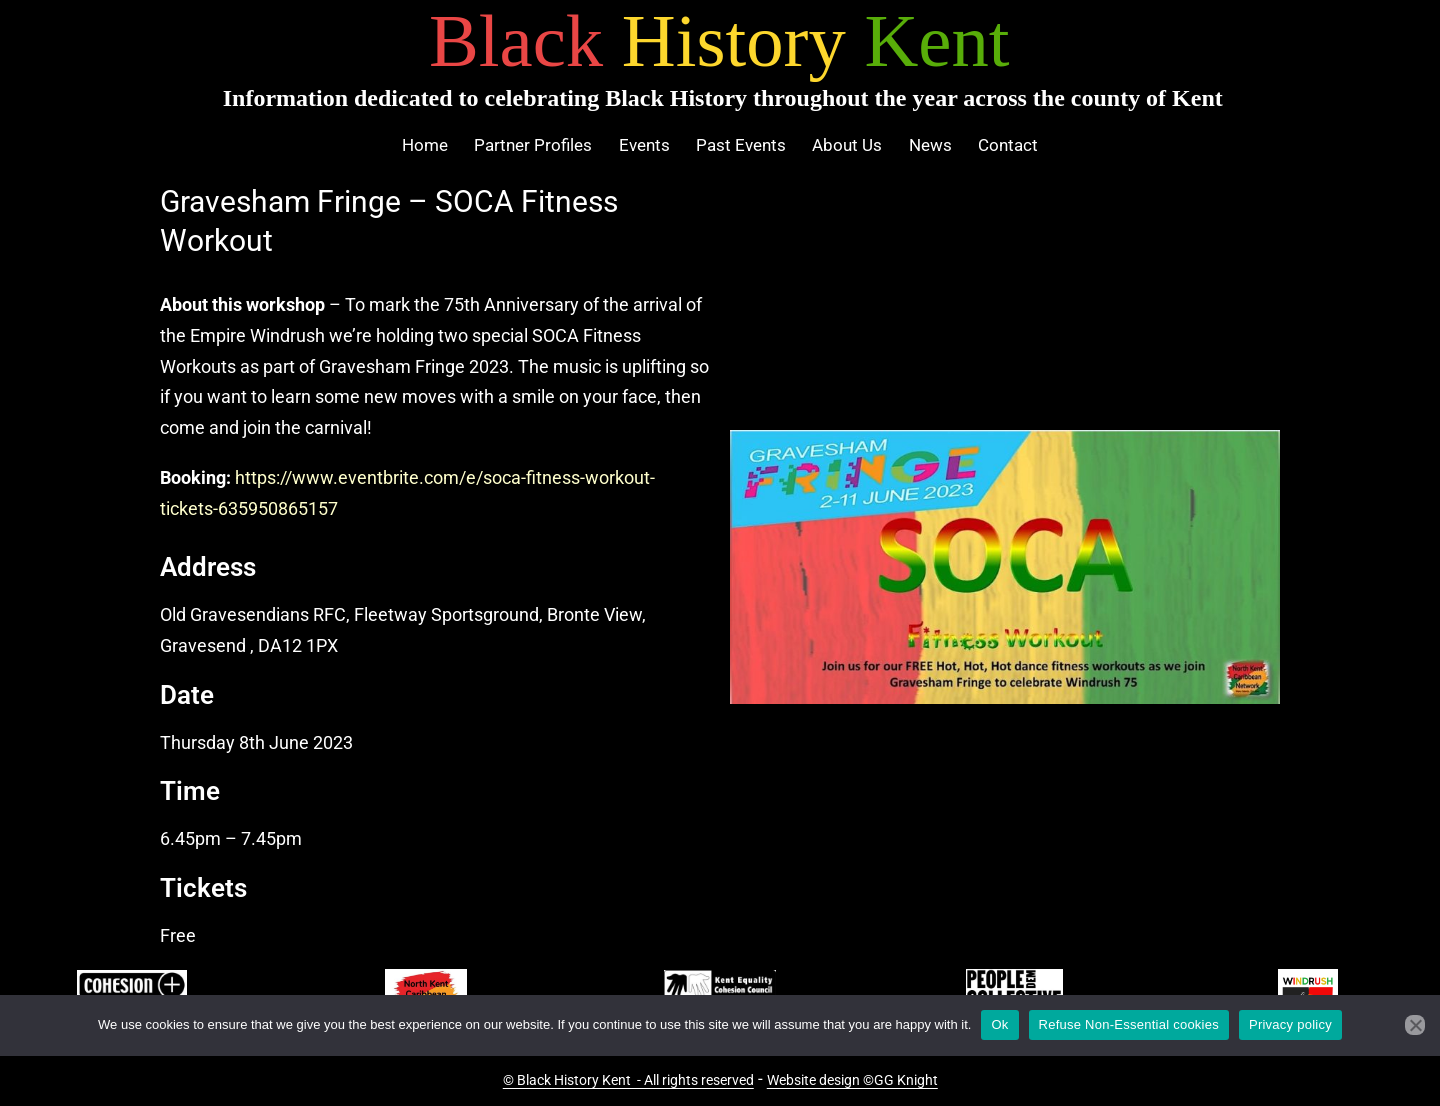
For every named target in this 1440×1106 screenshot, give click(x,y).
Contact (1008, 145)
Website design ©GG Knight (852, 1080)
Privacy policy (1290, 1024)
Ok (999, 1024)
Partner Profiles (533, 145)
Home (425, 145)
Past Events (741, 145)
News (930, 145)
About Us (847, 145)
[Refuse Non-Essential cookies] (1415, 1025)
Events (644, 145)
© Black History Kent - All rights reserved (628, 1080)
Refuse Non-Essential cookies (1129, 1024)
